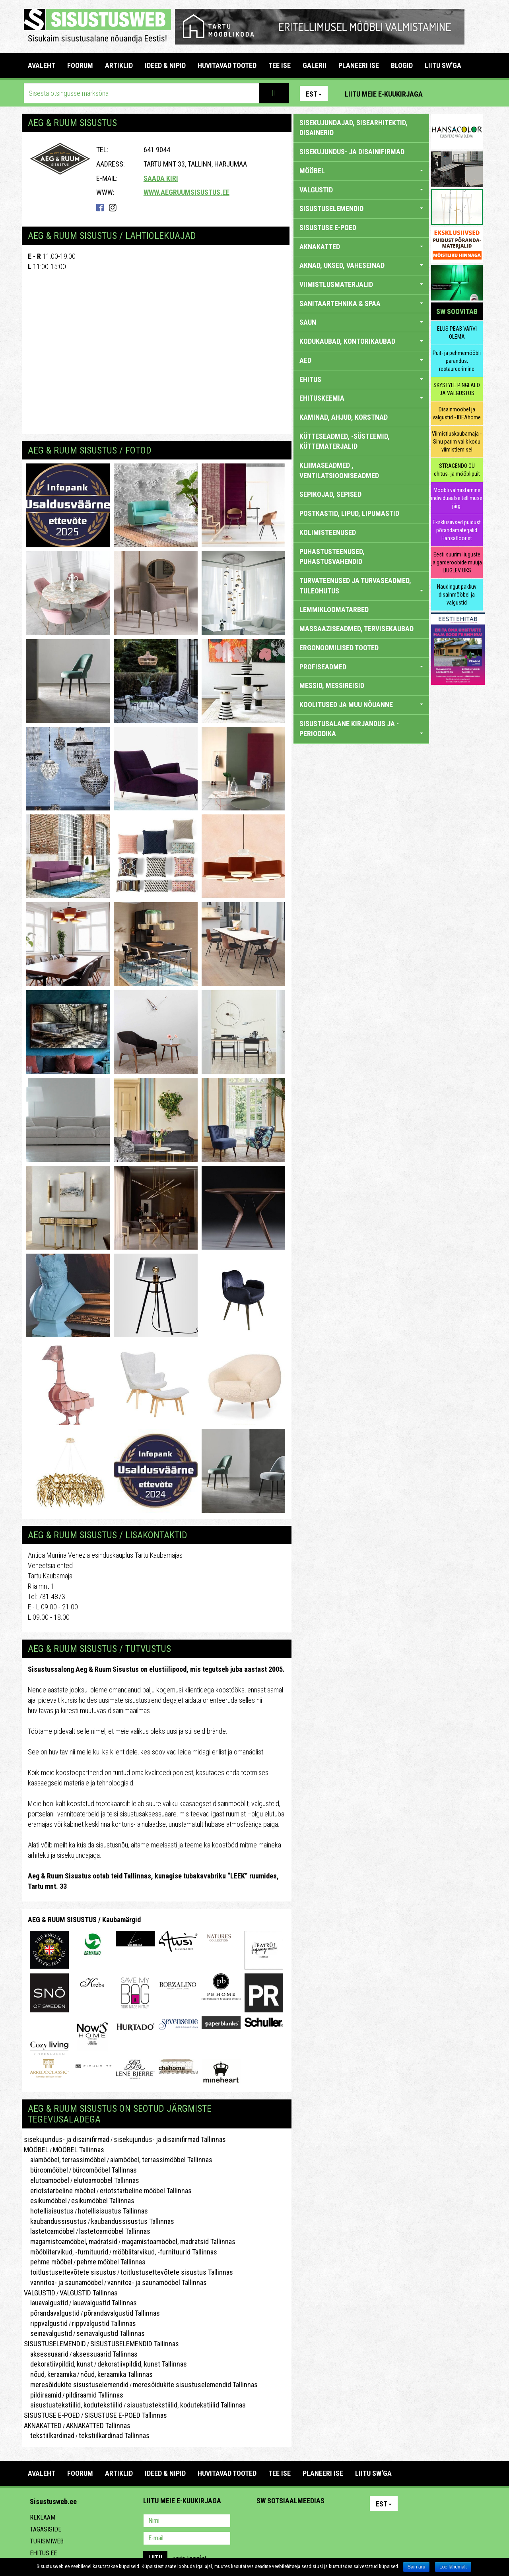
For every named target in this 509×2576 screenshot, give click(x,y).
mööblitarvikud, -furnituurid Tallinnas (165, 2252)
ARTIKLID (119, 65)
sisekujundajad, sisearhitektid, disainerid (353, 127)
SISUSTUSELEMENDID (55, 2344)
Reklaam (42, 2517)
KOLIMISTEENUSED (327, 532)
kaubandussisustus (55, 2221)
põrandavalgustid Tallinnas (122, 2313)
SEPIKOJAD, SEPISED (330, 494)
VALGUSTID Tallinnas (89, 2293)
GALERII (314, 65)
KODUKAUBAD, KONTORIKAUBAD (361, 341)
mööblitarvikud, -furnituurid (66, 2252)
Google (332, 2521)
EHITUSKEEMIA (361, 398)
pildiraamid (42, 2395)
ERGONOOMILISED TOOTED (339, 648)
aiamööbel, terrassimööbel (65, 2159)
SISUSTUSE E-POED (52, 2415)
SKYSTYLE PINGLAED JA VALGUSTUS (456, 389)
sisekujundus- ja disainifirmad (66, 2139)
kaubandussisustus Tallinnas (132, 2221)
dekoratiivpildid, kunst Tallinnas (142, 2364)
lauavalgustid (46, 2303)
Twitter (315, 2521)
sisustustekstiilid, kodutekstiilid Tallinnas (186, 2405)
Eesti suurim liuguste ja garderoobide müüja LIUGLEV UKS (456, 562)
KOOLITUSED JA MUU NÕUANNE (361, 704)
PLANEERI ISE (358, 65)
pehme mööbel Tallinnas (111, 2262)
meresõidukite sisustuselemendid (76, 2384)
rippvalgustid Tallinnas (104, 2323)
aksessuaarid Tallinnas (105, 2354)
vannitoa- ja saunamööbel (63, 2282)
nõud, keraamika (50, 2374)
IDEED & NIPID (165, 65)
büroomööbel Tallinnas (104, 2170)
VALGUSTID (39, 2293)
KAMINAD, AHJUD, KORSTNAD (343, 417)
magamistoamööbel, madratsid (70, 2241)
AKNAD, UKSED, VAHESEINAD (361, 265)
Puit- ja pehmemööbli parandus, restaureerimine (457, 361)
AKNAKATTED (43, 2425)
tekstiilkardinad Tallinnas (114, 2435)
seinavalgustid (48, 2333)
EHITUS (361, 379)
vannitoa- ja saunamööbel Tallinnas (157, 2282)
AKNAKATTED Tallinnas (98, 2425)
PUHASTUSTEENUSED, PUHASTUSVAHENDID (332, 556)
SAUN (361, 322)
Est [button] (314, 94)
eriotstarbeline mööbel (59, 2190)
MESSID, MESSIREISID (331, 685)
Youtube (474, 93)
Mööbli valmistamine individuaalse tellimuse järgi (456, 498)
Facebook (457, 93)
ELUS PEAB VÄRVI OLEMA (457, 333)
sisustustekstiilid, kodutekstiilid (73, 2405)
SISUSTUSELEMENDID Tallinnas (134, 2344)
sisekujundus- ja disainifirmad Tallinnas (170, 2139)
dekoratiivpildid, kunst (58, 2364)
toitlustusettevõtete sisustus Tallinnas (176, 2272)
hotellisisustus (49, 2211)
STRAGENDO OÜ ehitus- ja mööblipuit (457, 470)
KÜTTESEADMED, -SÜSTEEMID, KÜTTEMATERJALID (344, 441)
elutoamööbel (46, 2180)
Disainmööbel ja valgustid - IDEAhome (457, 413)
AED (361, 360)
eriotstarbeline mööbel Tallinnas (146, 2190)
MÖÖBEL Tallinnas (78, 2150)
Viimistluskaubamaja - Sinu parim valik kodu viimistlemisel (457, 441)
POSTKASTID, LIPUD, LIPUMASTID (349, 513)
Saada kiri (161, 178)
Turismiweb (47, 2541)
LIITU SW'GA (443, 65)
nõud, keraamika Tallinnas (116, 2374)
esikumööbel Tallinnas (102, 2200)
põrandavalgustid (52, 2313)
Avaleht (41, 65)
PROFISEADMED (361, 667)
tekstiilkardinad (49, 2435)
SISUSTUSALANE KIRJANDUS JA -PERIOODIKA (361, 728)
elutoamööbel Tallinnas (106, 2180)
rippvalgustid (46, 2323)
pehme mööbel (48, 2262)
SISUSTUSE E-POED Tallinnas (125, 2415)
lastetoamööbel (49, 2231)
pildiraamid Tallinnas (94, 2395)
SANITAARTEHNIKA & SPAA (361, 303)
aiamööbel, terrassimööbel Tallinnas (161, 2159)
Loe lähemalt (453, 2567)
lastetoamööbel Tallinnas (114, 2231)
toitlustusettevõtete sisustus (70, 2272)
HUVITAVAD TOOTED (227, 65)
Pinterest (440, 93)
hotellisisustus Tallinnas (113, 2211)
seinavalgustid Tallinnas (110, 2333)
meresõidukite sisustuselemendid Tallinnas (195, 2384)
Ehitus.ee (43, 2553)
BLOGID (402, 65)
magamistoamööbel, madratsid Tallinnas (178, 2241)
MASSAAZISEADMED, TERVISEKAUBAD (356, 628)
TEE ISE (279, 65)
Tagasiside (45, 2529)
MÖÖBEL (36, 2150)
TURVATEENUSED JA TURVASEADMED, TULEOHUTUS (361, 585)
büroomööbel (46, 2170)
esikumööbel (45, 2200)
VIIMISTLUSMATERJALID (361, 284)
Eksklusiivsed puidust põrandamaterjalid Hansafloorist (457, 530)
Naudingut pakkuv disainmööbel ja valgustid (456, 594)
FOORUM (80, 65)
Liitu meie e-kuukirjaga (384, 94)
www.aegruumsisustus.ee (186, 192)
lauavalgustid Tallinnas (104, 2303)
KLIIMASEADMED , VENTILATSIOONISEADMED (339, 470)
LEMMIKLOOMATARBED (334, 609)
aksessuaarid (46, 2354)
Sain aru (416, 2567)
